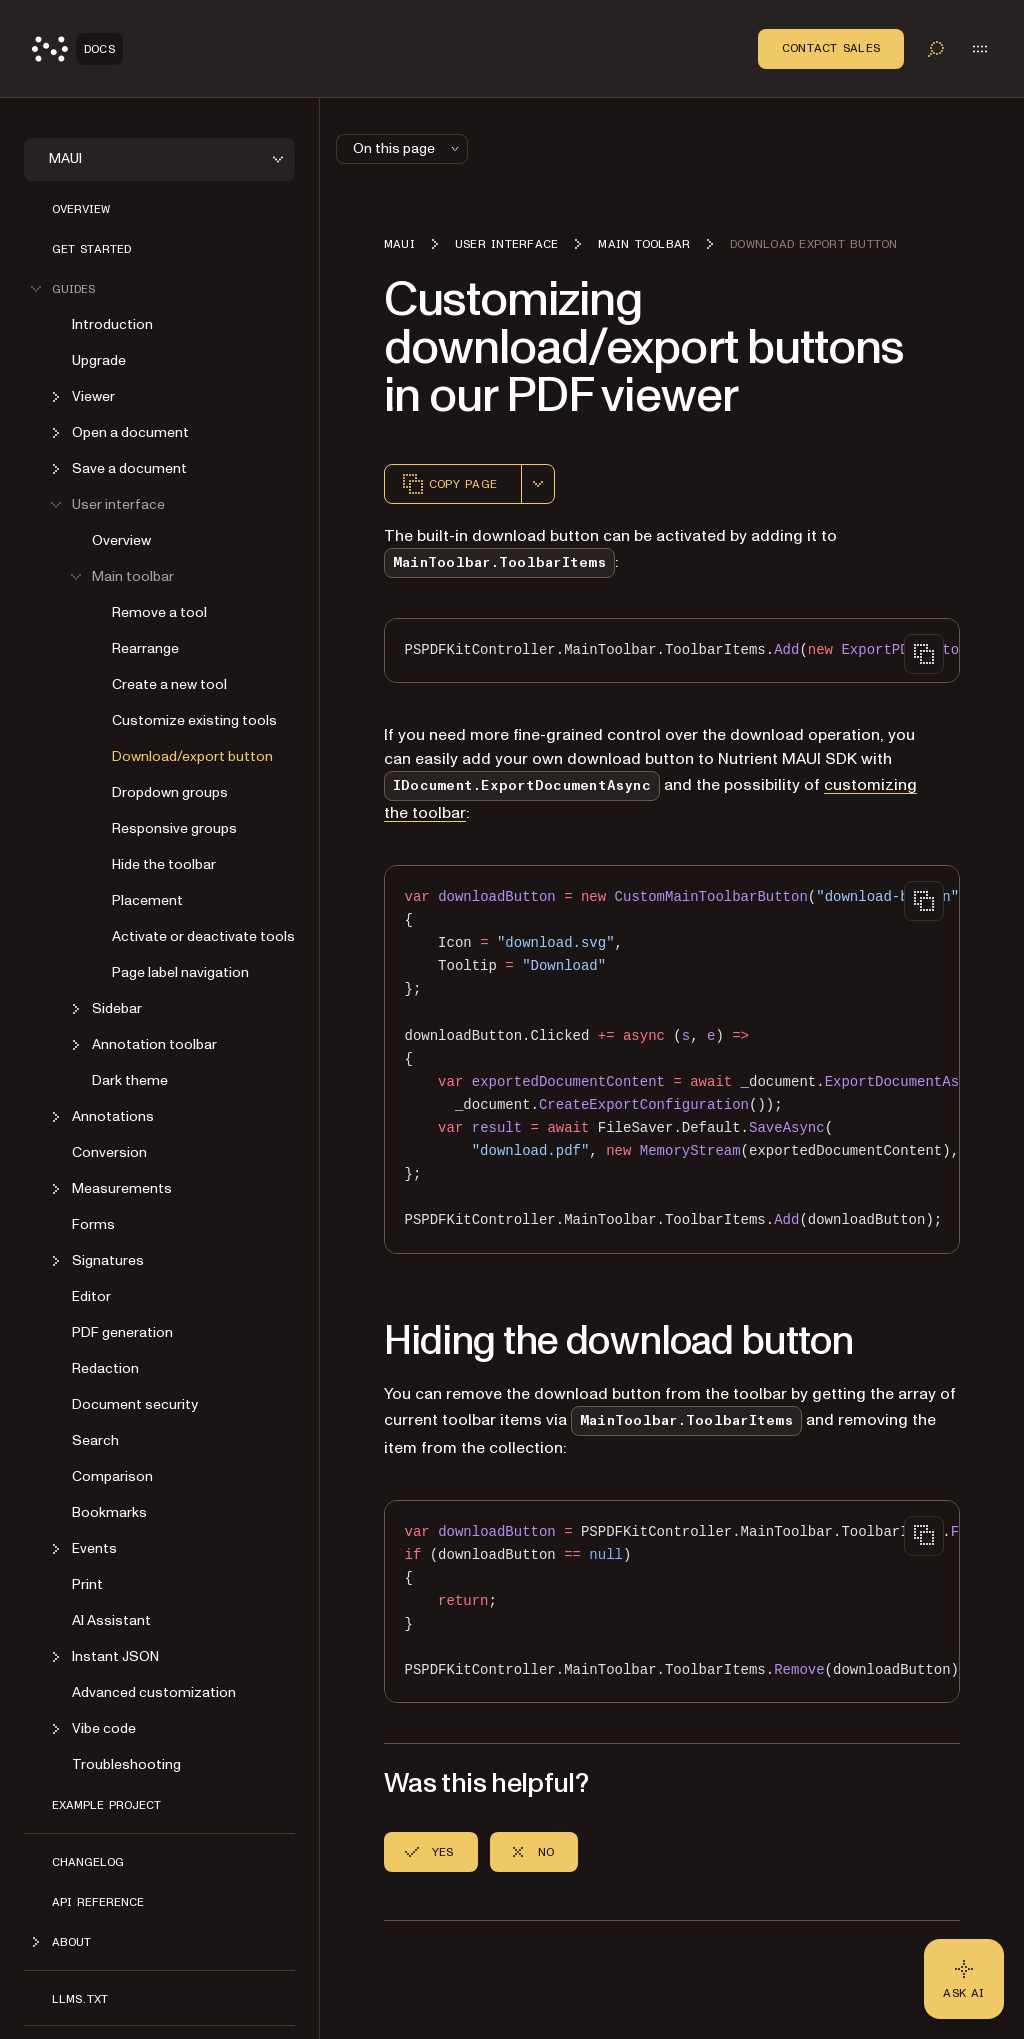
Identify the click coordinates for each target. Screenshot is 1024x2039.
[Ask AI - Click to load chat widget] (964, 1979)
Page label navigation (180, 972)
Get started (91, 249)
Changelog (88, 1862)
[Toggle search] (936, 49)
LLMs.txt (80, 1999)
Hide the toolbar (164, 864)
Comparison (112, 1476)
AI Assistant (111, 1620)
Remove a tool (159, 612)
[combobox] (538, 484)
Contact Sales (831, 48)
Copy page (449, 484)
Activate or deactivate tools (203, 936)
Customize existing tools (194, 720)
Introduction (112, 324)
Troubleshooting (126, 1764)
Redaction (105, 1368)
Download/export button (192, 756)
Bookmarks (109, 1512)
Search (95, 1440)
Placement (147, 900)
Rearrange (145, 648)
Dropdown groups (170, 792)
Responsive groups (174, 828)
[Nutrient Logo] (77, 49)
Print (87, 1584)
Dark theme (130, 1080)
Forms (93, 1224)
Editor (91, 1296)
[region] (672, 650)
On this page (408, 148)
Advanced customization (154, 1692)
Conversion (109, 1152)
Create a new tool (169, 684)
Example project (106, 1805)
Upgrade (99, 360)
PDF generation (122, 1332)
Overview (81, 209)
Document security (135, 1404)
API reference (98, 1902)
